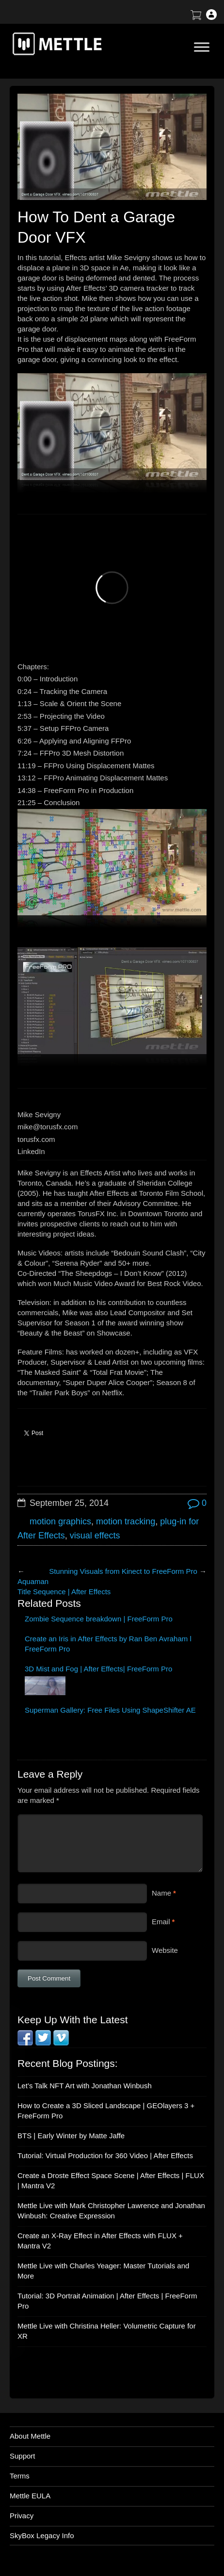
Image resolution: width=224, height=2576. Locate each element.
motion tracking (125, 1521)
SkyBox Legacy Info (42, 2535)
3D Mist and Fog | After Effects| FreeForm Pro (98, 1669)
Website (165, 1950)
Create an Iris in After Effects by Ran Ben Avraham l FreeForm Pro (108, 1644)
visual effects (95, 1535)
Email (161, 1921)
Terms (20, 2476)
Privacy (21, 2515)
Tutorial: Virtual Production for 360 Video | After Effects (105, 2155)
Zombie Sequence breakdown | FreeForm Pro (99, 1619)
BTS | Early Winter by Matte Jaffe (71, 2135)
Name (161, 1893)
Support (22, 2456)
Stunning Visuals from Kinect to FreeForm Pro (123, 1571)
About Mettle (30, 2436)
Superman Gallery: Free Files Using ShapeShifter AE (110, 1710)
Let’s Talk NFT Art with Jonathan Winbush (84, 2085)
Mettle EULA (30, 2496)
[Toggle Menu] (201, 46)
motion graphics (60, 1521)
